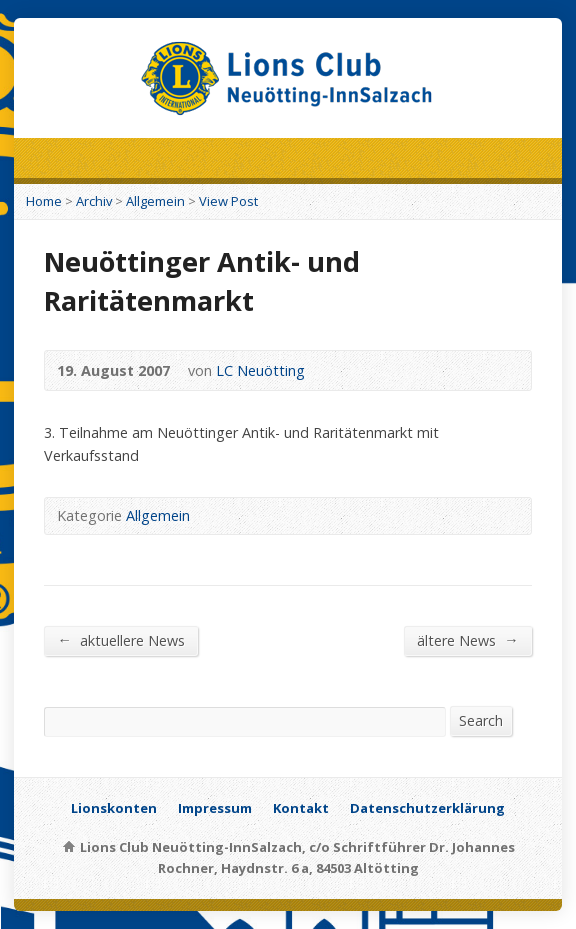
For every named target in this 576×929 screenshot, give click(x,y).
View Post (228, 201)
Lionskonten (114, 808)
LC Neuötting (260, 370)
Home (44, 201)
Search (481, 720)
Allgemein (155, 201)
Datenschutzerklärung (427, 808)
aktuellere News (120, 640)
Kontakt (301, 808)
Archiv (94, 201)
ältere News (467, 640)
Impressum (215, 808)
